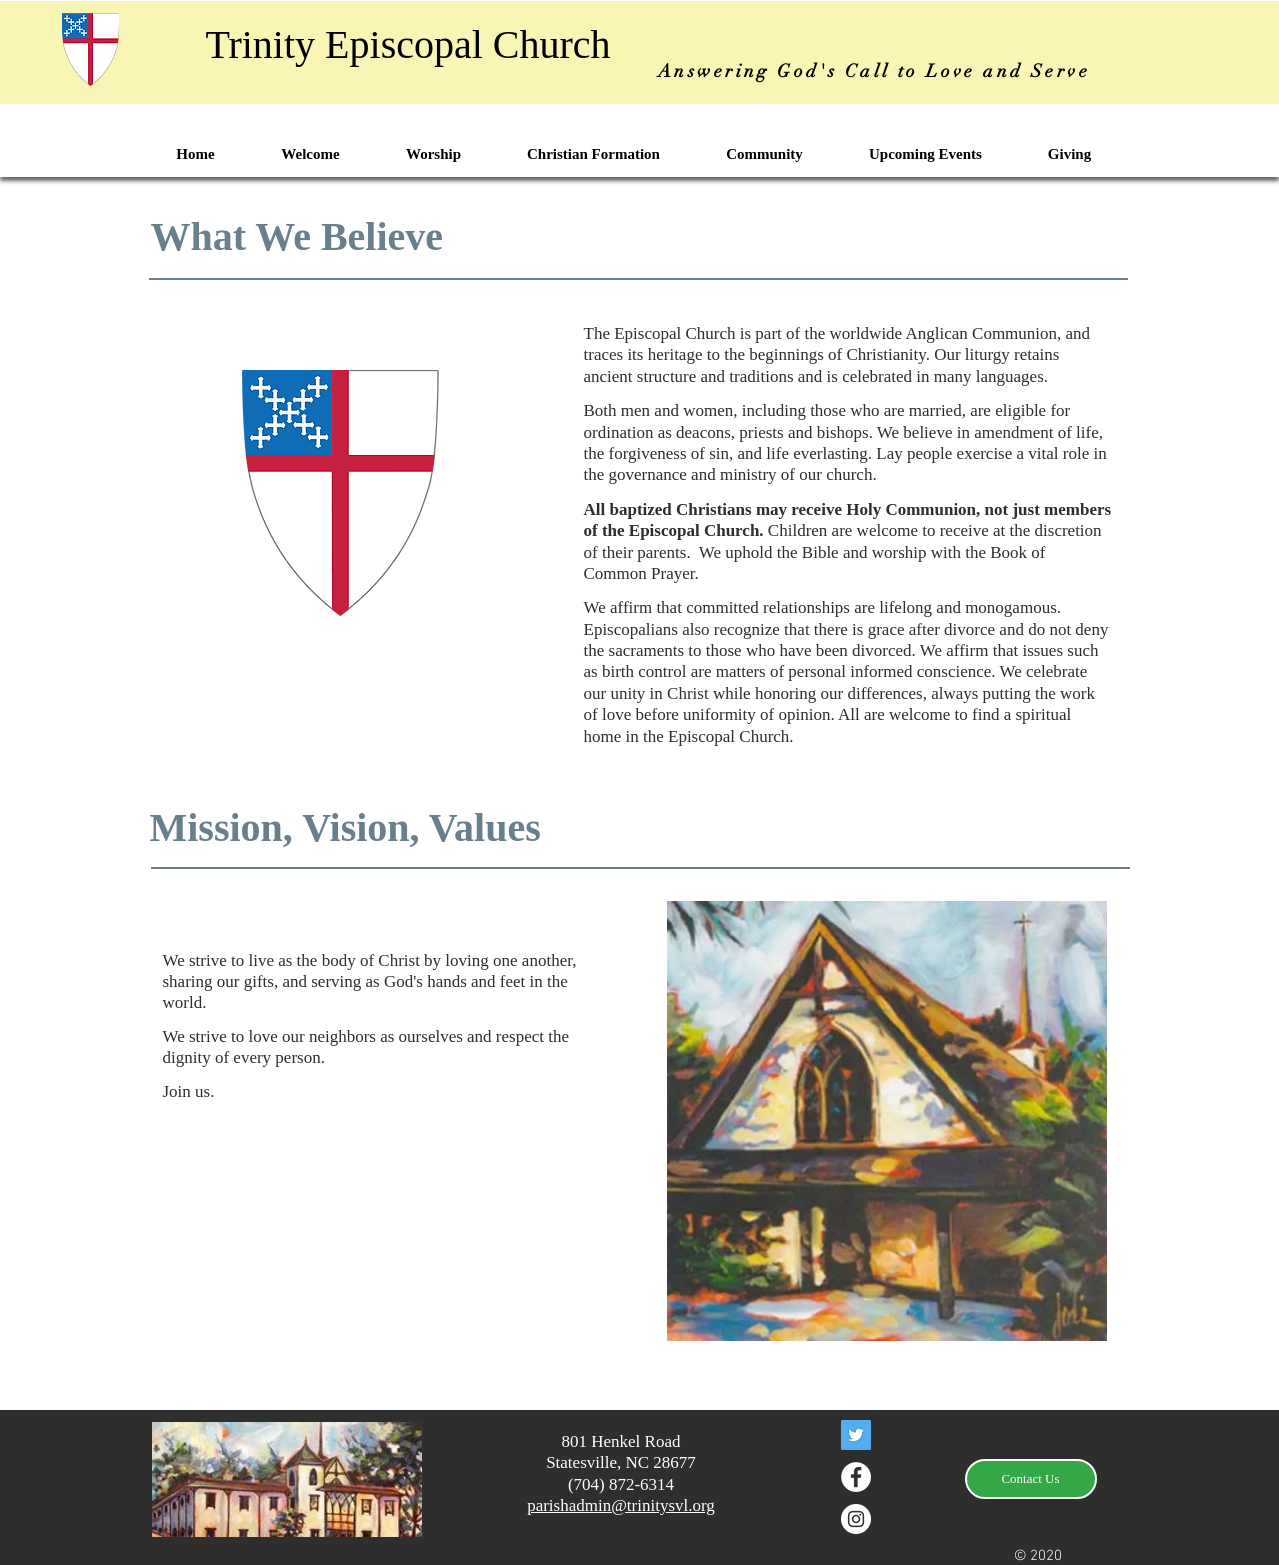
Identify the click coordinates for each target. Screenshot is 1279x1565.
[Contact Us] (1031, 1479)
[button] (310, 154)
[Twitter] (856, 1435)
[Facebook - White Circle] (856, 1477)
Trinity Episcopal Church (407, 44)
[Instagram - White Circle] (856, 1519)
